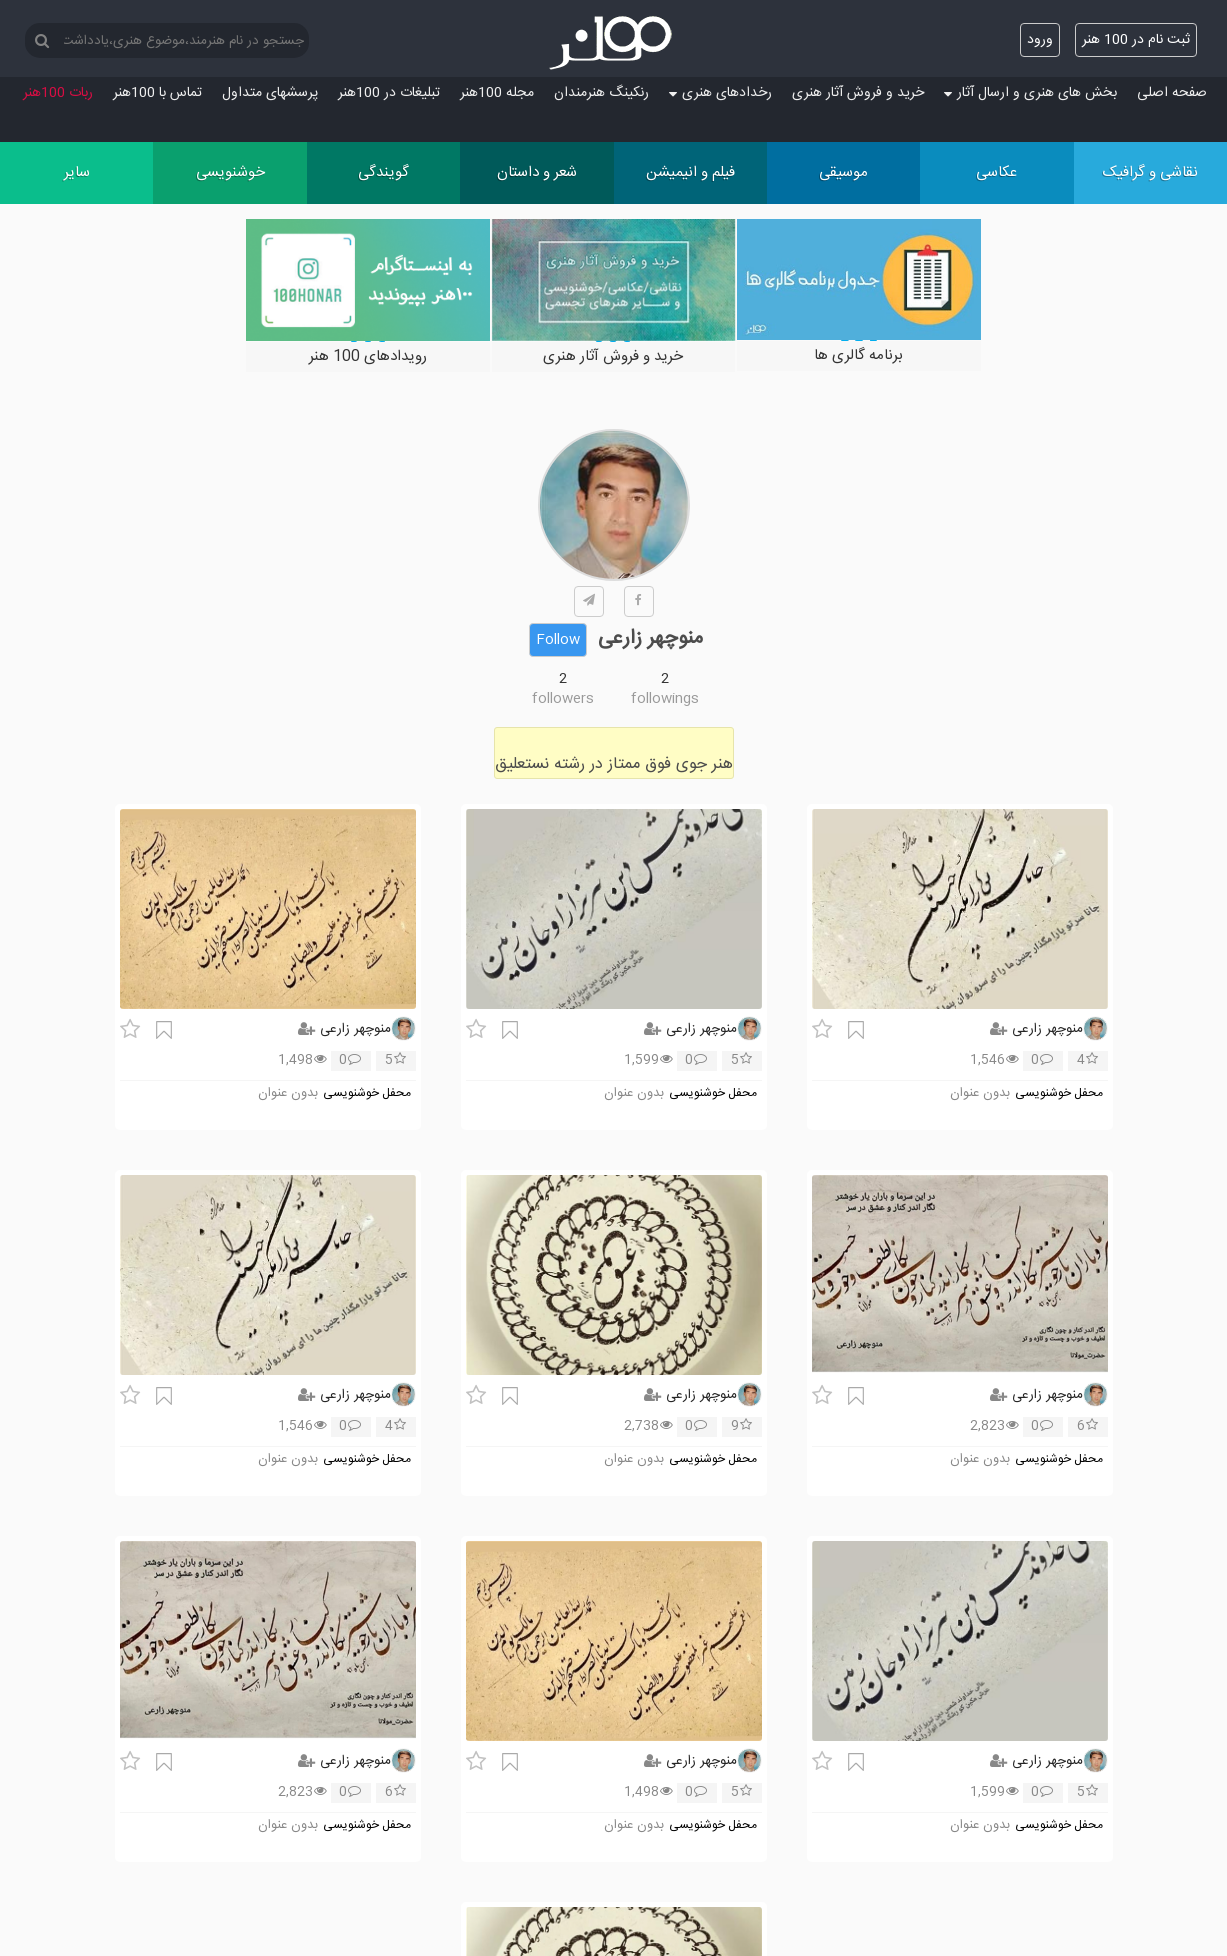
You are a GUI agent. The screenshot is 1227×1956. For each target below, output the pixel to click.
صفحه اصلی (1172, 93)
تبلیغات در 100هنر (389, 93)
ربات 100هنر (58, 93)
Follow (558, 640)
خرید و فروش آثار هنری (858, 93)
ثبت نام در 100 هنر (1136, 40)
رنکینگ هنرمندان (601, 93)
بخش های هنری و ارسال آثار (1030, 93)
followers (563, 699)
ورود (1040, 40)
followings (665, 699)
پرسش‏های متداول (270, 93)
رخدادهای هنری (720, 93)
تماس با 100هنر (157, 93)
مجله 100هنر (497, 93)
